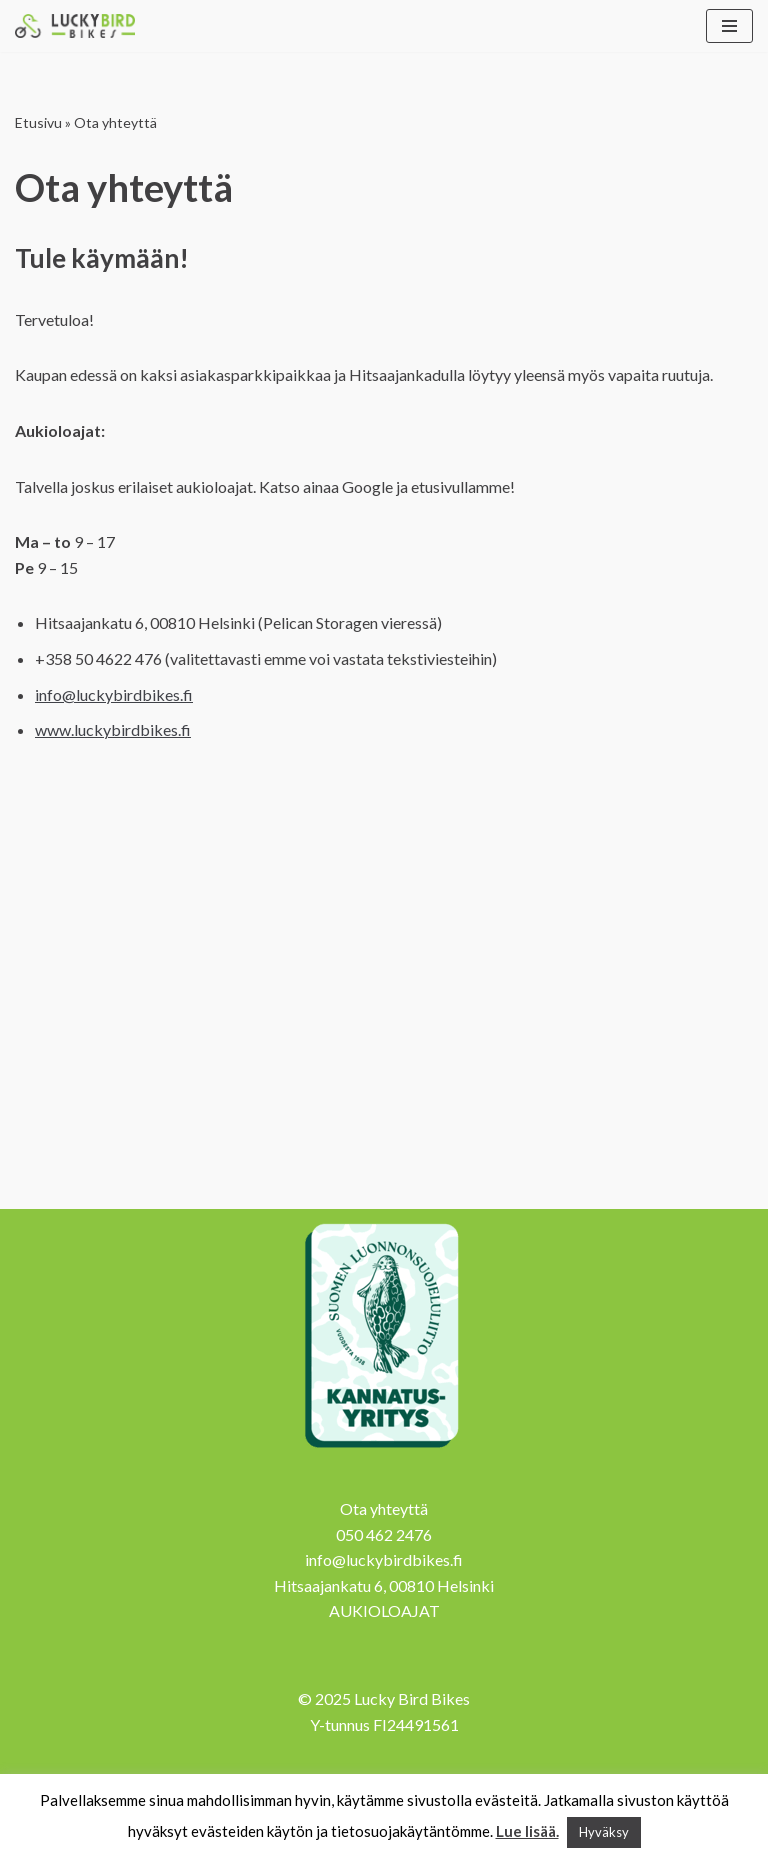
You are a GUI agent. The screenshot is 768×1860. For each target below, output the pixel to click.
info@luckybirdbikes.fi (114, 694)
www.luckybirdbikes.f (113, 729)
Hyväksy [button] (604, 1832)
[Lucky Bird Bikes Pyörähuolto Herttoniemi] (75, 26)
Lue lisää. (527, 1831)
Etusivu (38, 122)
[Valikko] (729, 26)
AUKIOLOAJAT (384, 1610)
